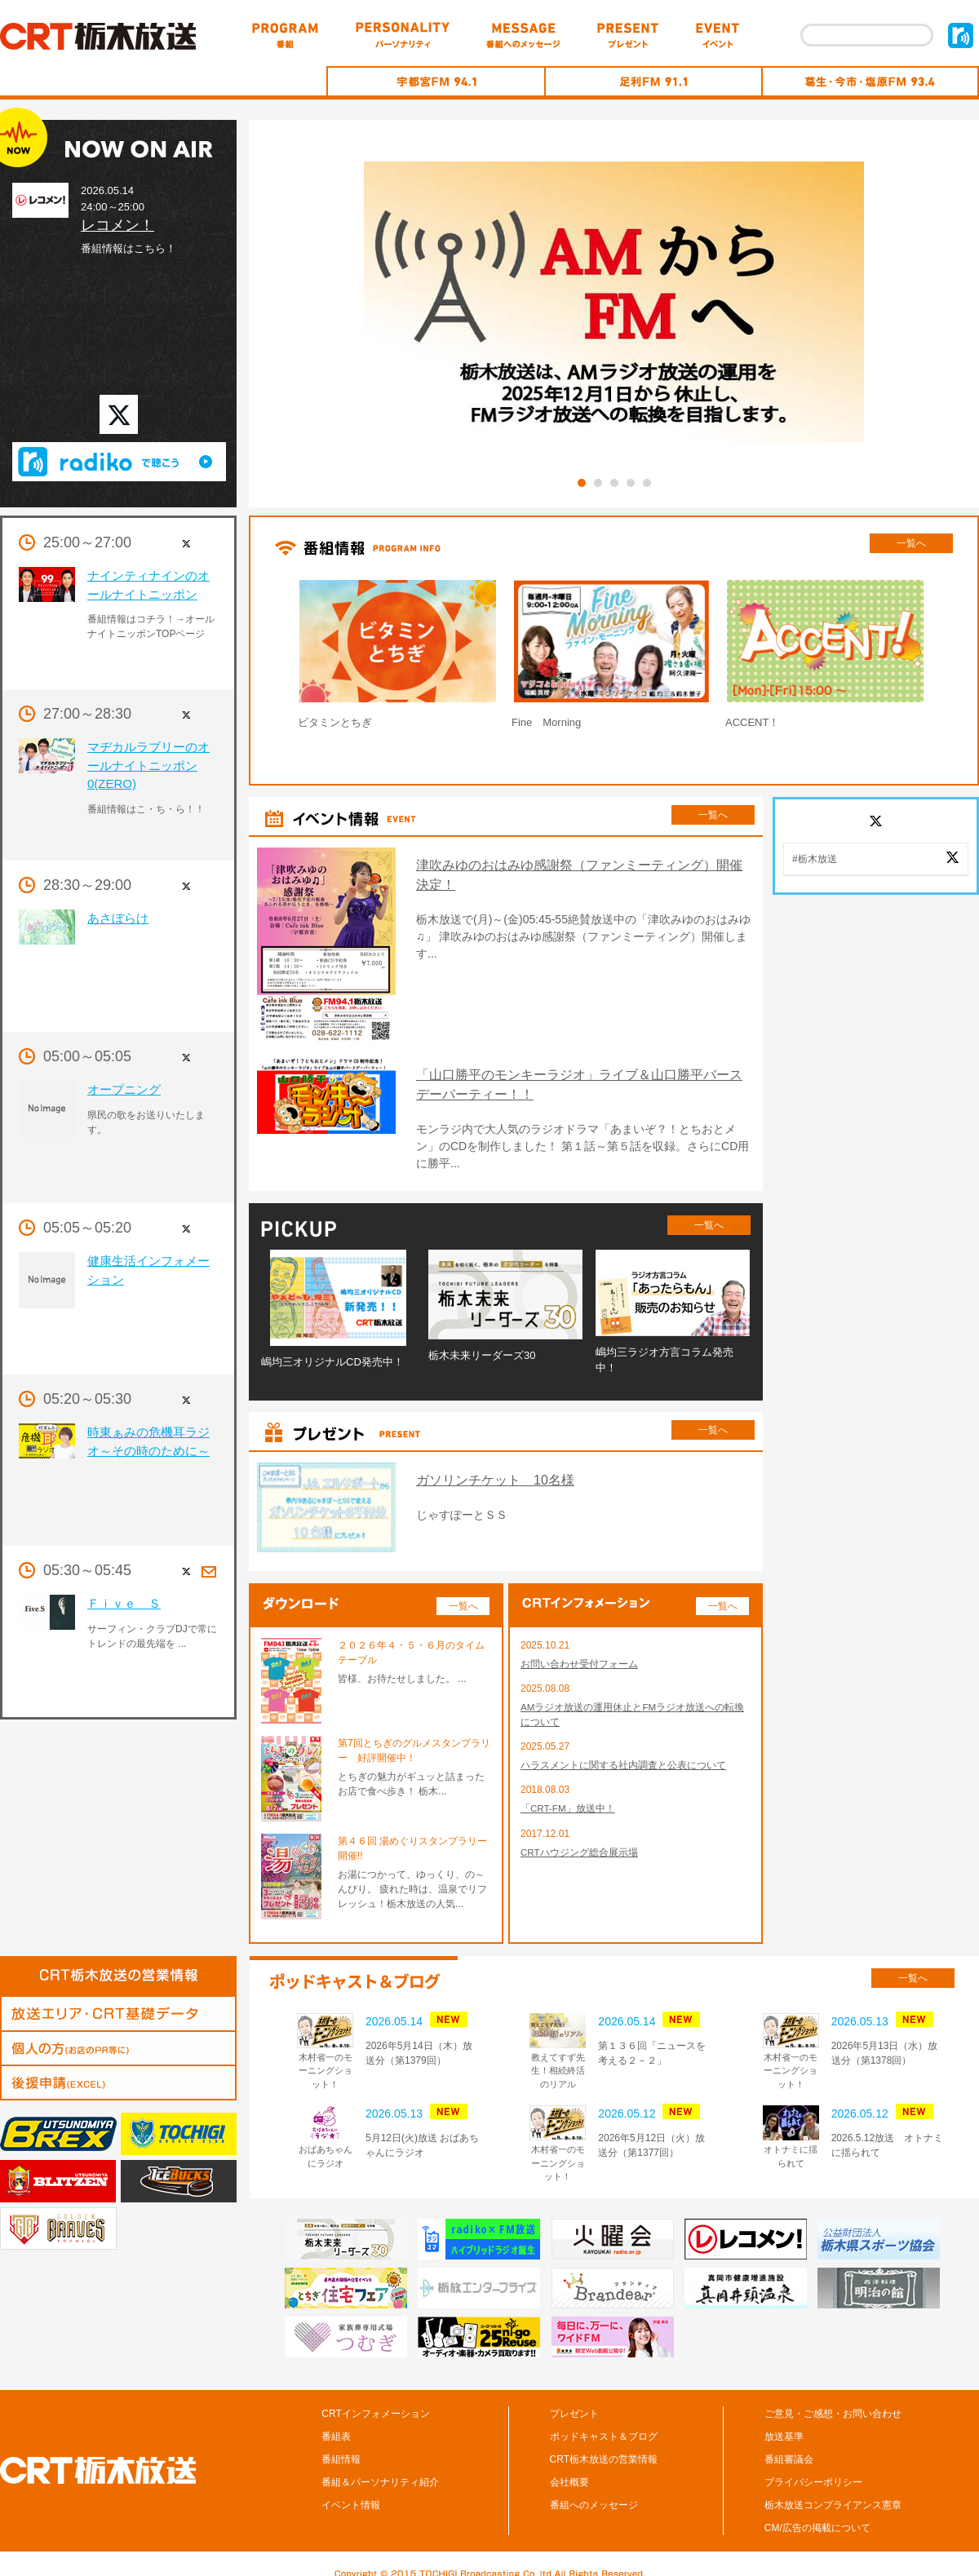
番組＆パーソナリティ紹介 (380, 2467)
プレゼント (574, 2399)
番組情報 (341, 2444)
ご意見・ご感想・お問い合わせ (832, 2399)
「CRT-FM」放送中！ (568, 1796)
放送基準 (784, 2422)
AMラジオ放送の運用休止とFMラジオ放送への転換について (633, 1701)
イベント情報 (350, 2490)
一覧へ (911, 543)
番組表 (336, 2422)
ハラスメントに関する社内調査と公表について (623, 1752)
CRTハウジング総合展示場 (579, 1840)
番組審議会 (788, 2444)
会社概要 (569, 2467)
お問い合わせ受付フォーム (579, 1649)
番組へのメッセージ (594, 2490)
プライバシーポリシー (813, 2467)
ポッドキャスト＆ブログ (604, 2422)
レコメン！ (117, 225)
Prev (256, 658)
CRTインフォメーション (375, 2399)
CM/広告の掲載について (817, 2513)
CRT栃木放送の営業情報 (604, 2444)
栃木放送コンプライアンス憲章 (832, 2490)
